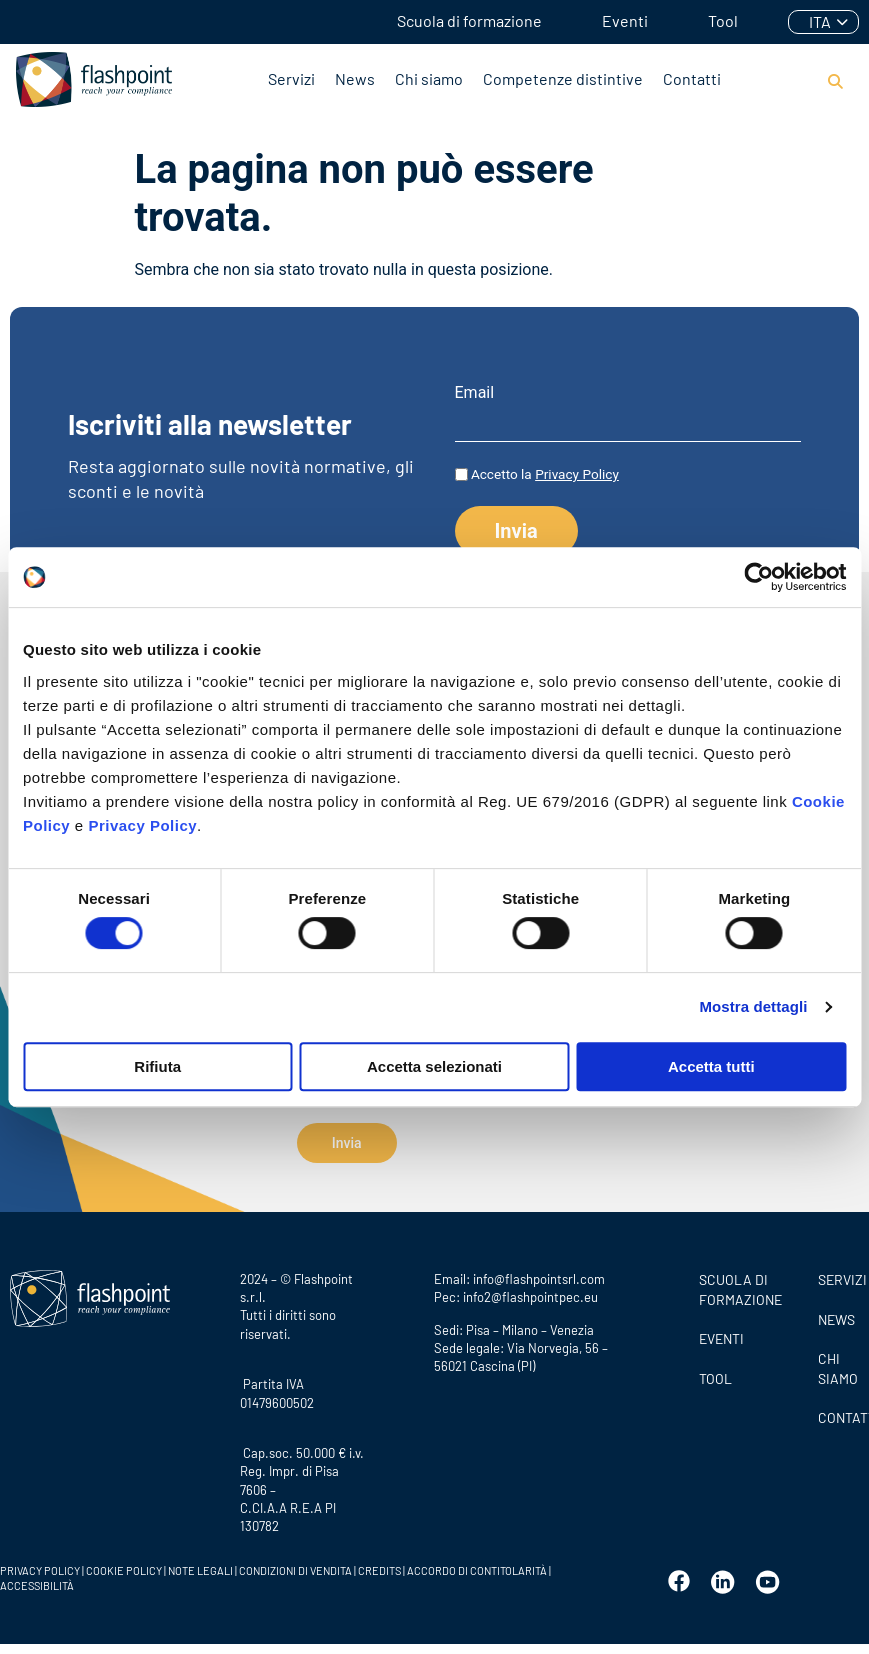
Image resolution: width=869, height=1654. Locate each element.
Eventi (625, 20)
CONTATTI (838, 1410)
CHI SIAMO (838, 1361)
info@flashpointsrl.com (539, 1272)
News (355, 78)
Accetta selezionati (434, 1066)
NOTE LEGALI (200, 1563)
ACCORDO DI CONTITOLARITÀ (478, 1563)
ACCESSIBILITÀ (37, 1578)
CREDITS (380, 1563)
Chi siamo (429, 78)
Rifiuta (157, 1066)
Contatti (692, 78)
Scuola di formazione (469, 20)
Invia (347, 1143)
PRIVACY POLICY (40, 1563)
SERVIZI (838, 1272)
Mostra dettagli (753, 1006)
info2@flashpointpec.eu (530, 1290)
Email (475, 393)
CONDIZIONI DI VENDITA (295, 1563)
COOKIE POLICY (124, 1563)
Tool (723, 20)
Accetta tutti (711, 1066)
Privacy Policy (142, 825)
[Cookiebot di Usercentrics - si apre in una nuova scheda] (758, 577)
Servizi (291, 78)
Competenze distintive (563, 78)
